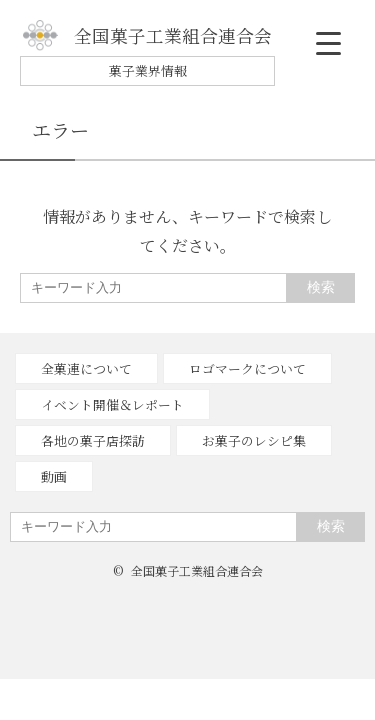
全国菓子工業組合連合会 (147, 35)
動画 (54, 476)
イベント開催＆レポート (112, 404)
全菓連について (86, 368)
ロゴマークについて (247, 368)
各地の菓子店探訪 (93, 440)
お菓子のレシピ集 (254, 440)
